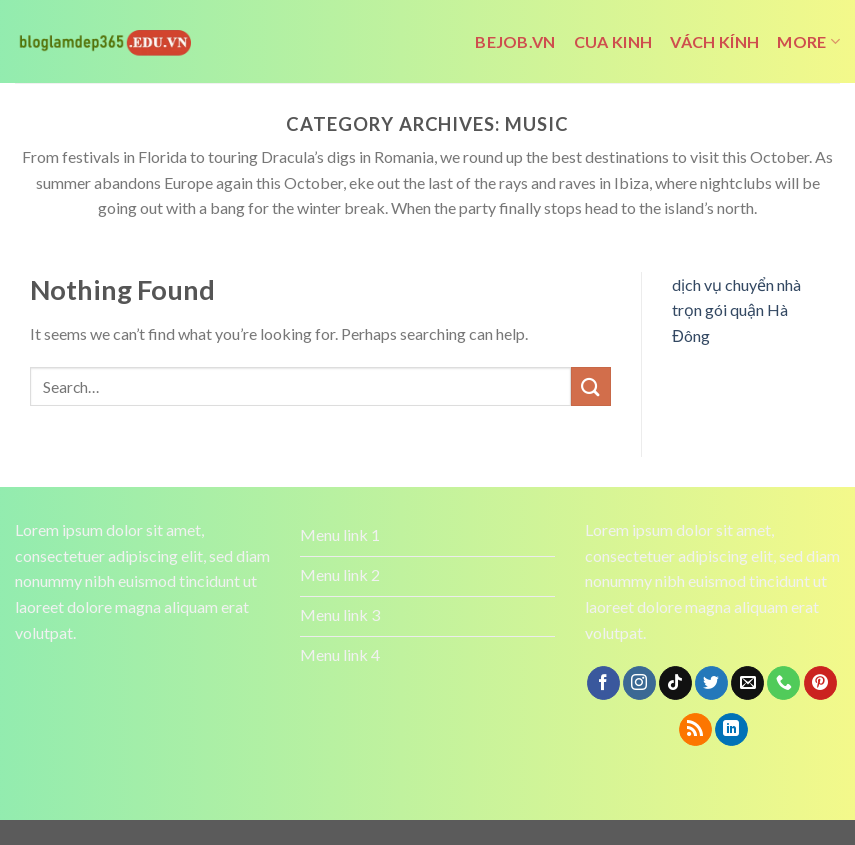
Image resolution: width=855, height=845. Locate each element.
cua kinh (613, 41)
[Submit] (591, 386)
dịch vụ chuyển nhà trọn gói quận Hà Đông (736, 310)
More (808, 42)
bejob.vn (515, 41)
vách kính (714, 41)
